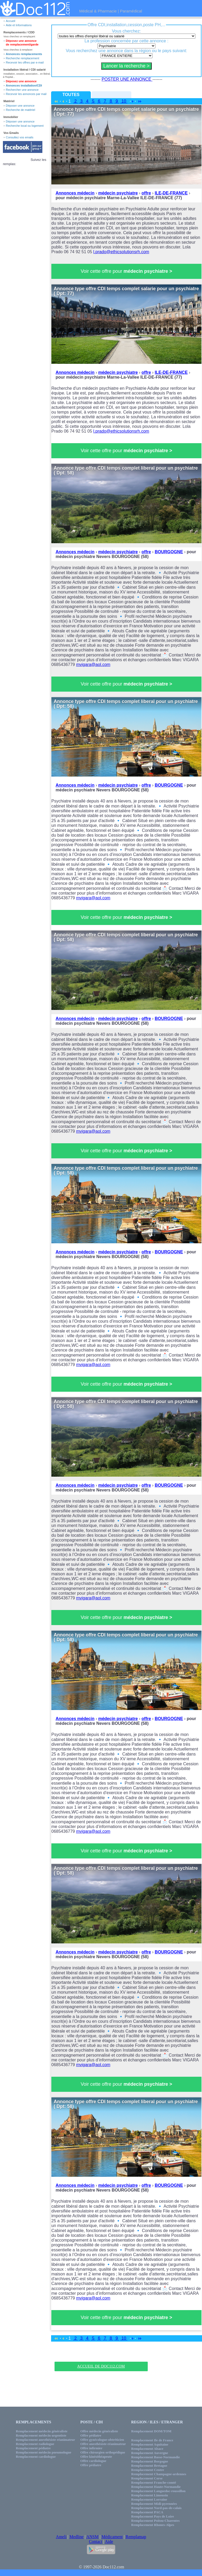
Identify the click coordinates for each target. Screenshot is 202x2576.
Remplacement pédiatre (33, 2448)
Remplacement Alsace (147, 2449)
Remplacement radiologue (35, 2444)
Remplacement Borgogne (149, 2461)
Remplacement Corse (147, 2478)
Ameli (61, 2536)
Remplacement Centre (147, 2470)
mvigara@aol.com (93, 664)
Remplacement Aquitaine (149, 2444)
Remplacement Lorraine (149, 2499)
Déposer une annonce (20, 105)
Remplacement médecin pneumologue (43, 2452)
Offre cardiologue (93, 2461)
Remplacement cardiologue (36, 2457)
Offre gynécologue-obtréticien (102, 2440)
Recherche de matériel (20, 109)
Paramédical (131, 11)
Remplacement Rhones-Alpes (152, 2525)
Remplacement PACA (147, 2512)
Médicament (112, 2536)
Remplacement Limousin (149, 2495)
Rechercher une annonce (22, 89)
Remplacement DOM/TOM (151, 2431)
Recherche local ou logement (24, 125)
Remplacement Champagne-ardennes (158, 2474)
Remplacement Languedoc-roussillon (158, 2491)
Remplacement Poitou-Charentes (155, 2521)
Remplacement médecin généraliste (42, 2431)
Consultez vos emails (19, 137)
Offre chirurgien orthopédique (102, 2452)
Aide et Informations (19, 25)
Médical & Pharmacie (98, 11)
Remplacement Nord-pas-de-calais (156, 2508)
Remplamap (136, 2536)
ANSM (92, 2536)
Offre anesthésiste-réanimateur (103, 2444)
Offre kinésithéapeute (96, 2457)
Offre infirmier (91, 2448)
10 (123, 101)
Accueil (10, 20)
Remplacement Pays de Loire (152, 2516)
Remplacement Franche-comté (153, 2482)
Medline (76, 2536)
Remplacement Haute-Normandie (156, 2487)
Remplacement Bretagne (149, 2466)
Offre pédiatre (90, 2435)
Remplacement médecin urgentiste (41, 2435)
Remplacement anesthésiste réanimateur (45, 2440)
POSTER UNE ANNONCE (127, 79)
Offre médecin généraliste (99, 2431)
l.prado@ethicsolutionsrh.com (121, 252)
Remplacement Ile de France (152, 2440)
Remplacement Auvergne (149, 2453)
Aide (109, 2541)
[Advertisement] (101, 2353)
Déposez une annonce (21, 81)
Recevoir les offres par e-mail (25, 62)
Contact (95, 2541)
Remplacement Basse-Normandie (155, 2457)
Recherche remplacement (22, 58)
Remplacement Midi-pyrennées (154, 2504)
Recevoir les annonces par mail (26, 94)
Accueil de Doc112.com (101, 2366)
